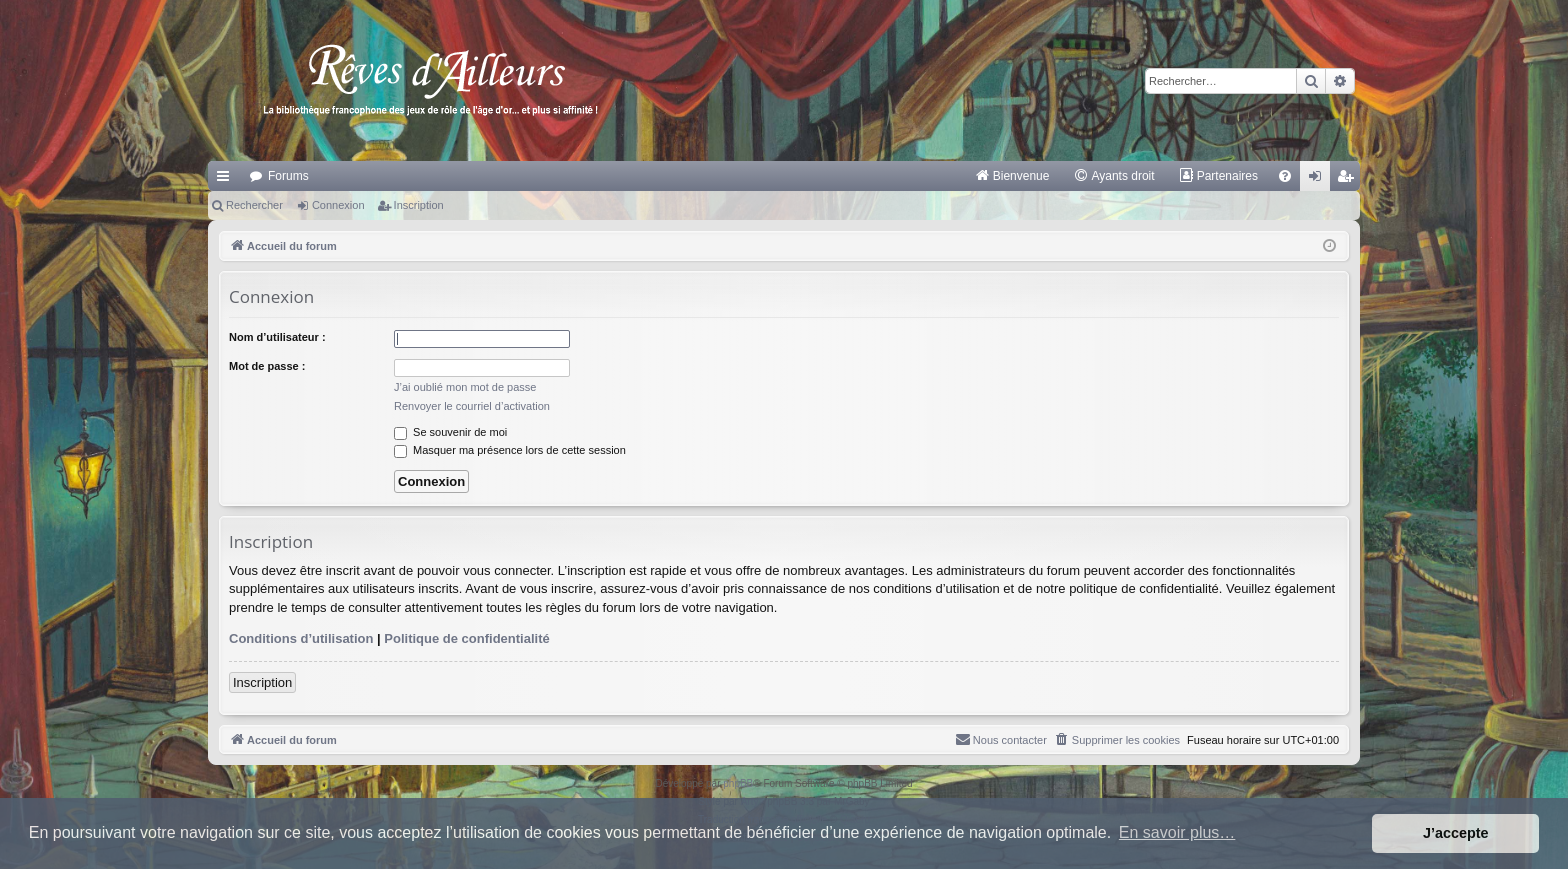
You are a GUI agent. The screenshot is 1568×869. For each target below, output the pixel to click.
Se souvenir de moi (450, 432)
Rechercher (254, 205)
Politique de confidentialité (466, 638)
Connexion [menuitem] (1319, 180)
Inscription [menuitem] (1349, 180)
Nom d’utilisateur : (277, 337)
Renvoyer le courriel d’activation (472, 406)
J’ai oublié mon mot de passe (465, 387)
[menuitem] (1012, 176)
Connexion (338, 205)
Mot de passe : (267, 366)
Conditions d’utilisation (301, 638)
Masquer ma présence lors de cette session (510, 450)
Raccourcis (227, 180)
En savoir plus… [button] (1177, 832)
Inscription (419, 205)
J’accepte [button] (1456, 833)
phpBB (738, 783)
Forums (288, 176)
